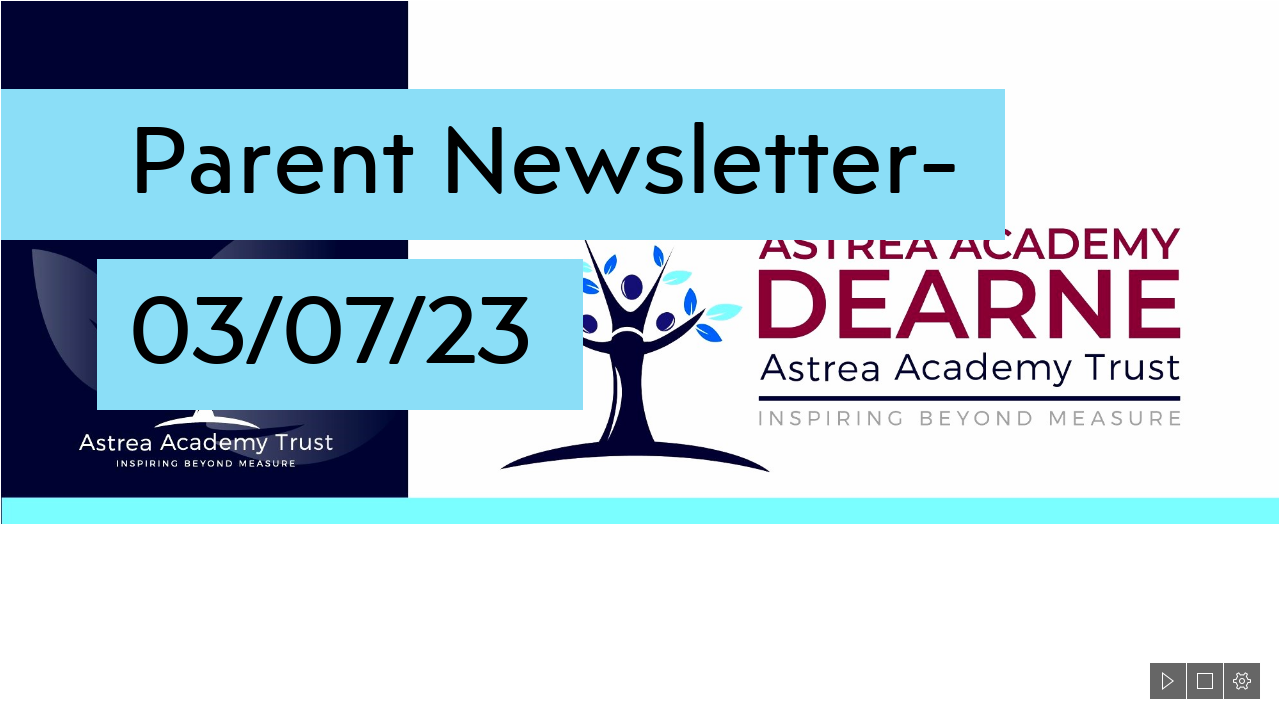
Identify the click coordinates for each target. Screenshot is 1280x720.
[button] (1168, 681)
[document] (640, 360)
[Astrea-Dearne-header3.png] (640, 262)
